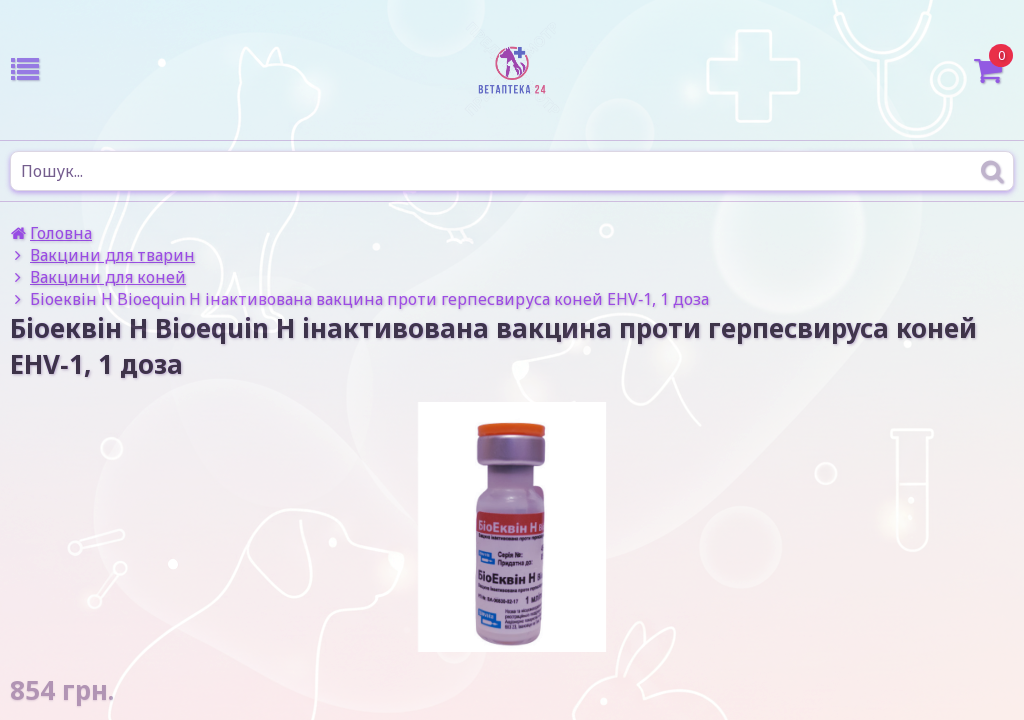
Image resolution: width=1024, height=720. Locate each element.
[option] (512, 527)
